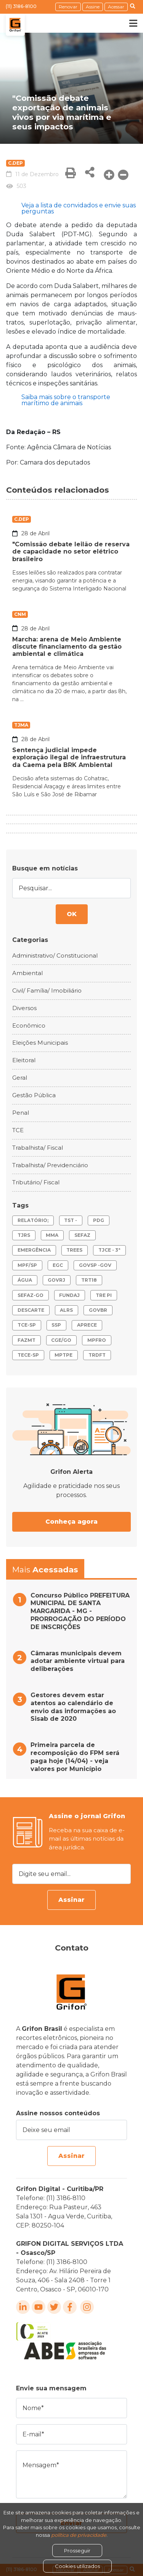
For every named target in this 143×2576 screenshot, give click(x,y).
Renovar (68, 7)
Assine (93, 7)
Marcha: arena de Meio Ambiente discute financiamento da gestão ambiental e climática (67, 646)
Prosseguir (77, 2550)
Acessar (116, 7)
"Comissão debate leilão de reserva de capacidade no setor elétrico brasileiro (71, 551)
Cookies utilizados (77, 2566)
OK (72, 914)
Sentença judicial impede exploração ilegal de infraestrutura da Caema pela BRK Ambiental (69, 757)
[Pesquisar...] (71, 888)
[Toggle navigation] (127, 23)
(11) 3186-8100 (21, 6)
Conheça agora (71, 1521)
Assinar (71, 1899)
